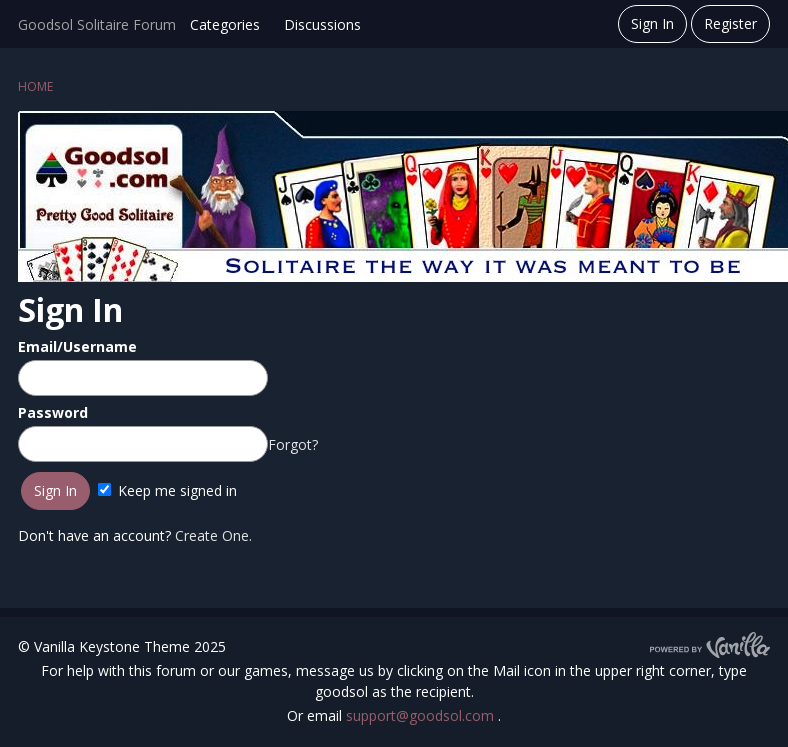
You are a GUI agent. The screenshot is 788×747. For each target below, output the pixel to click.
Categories (225, 24)
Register (730, 23)
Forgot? (293, 444)
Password (53, 412)
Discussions (322, 24)
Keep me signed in (167, 490)
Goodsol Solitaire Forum (97, 24)
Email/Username (77, 346)
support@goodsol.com (422, 715)
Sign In (652, 23)
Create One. (213, 535)
